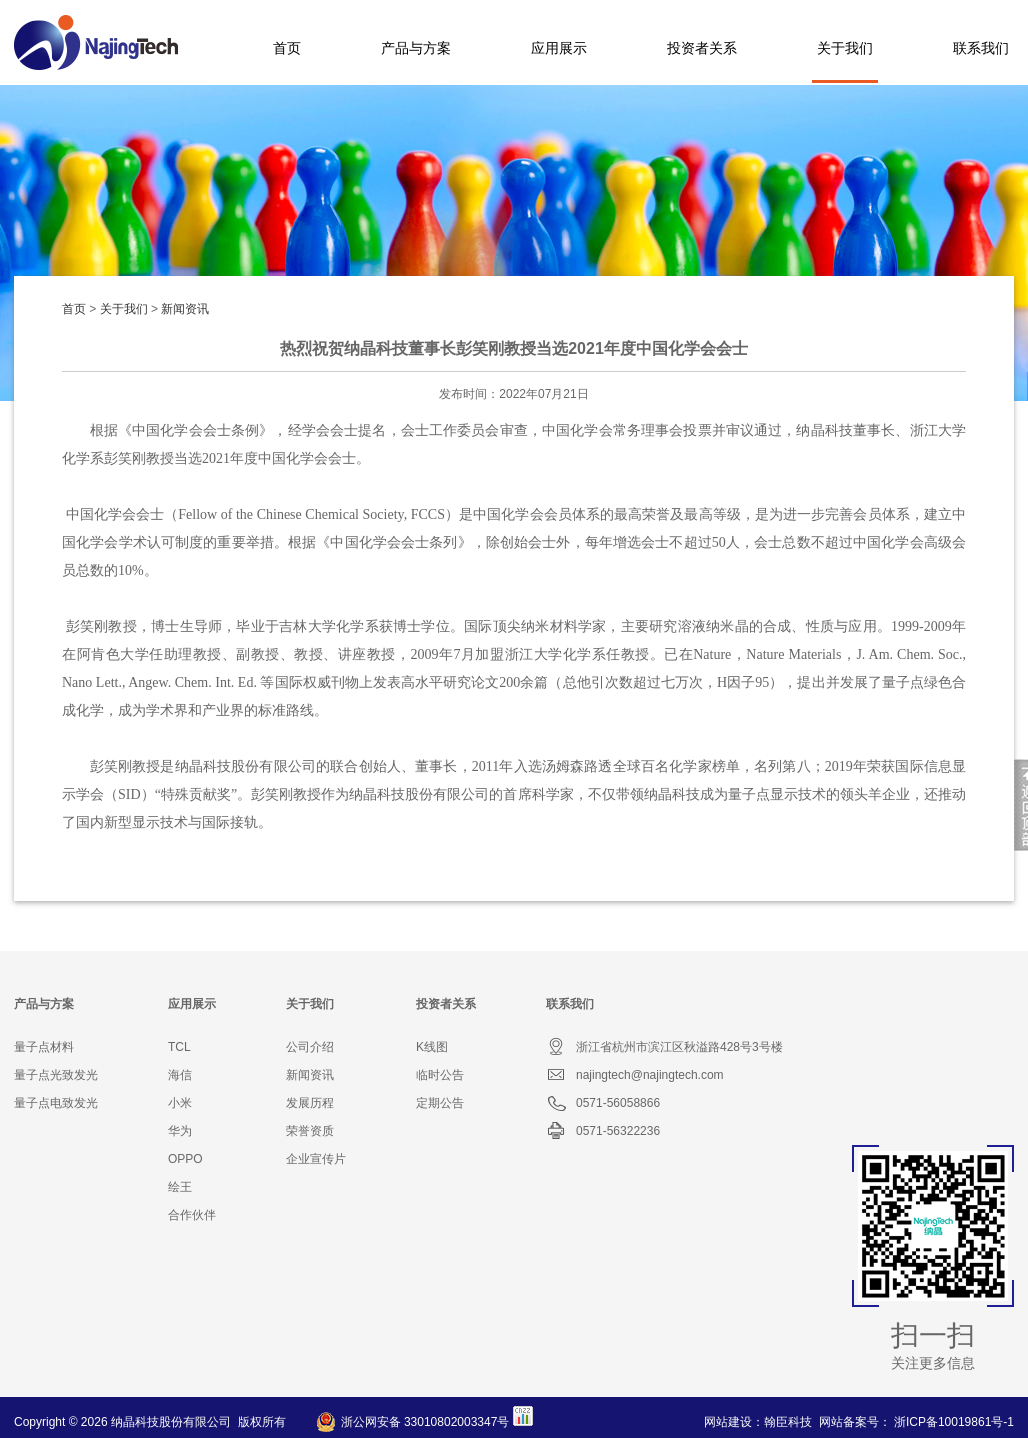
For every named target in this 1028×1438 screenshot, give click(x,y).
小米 (180, 1103)
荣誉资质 (310, 1131)
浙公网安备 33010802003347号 (425, 1422)
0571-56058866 (603, 1103)
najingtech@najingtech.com (635, 1075)
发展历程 (310, 1103)
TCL (179, 1047)
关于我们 (845, 48)
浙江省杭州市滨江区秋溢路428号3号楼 (664, 1047)
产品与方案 (416, 48)
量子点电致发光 (56, 1103)
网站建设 (728, 1422)
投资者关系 (702, 48)
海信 (180, 1075)
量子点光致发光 (56, 1075)
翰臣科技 (788, 1422)
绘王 (180, 1187)
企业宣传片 (316, 1159)
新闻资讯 (185, 309)
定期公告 (440, 1103)
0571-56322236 (603, 1131)
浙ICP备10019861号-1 (954, 1422)
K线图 (432, 1047)
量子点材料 (44, 1047)
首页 (287, 48)
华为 (180, 1131)
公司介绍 (310, 1047)
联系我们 (981, 48)
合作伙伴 (192, 1215)
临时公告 (440, 1075)
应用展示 (559, 48)
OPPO (185, 1159)
